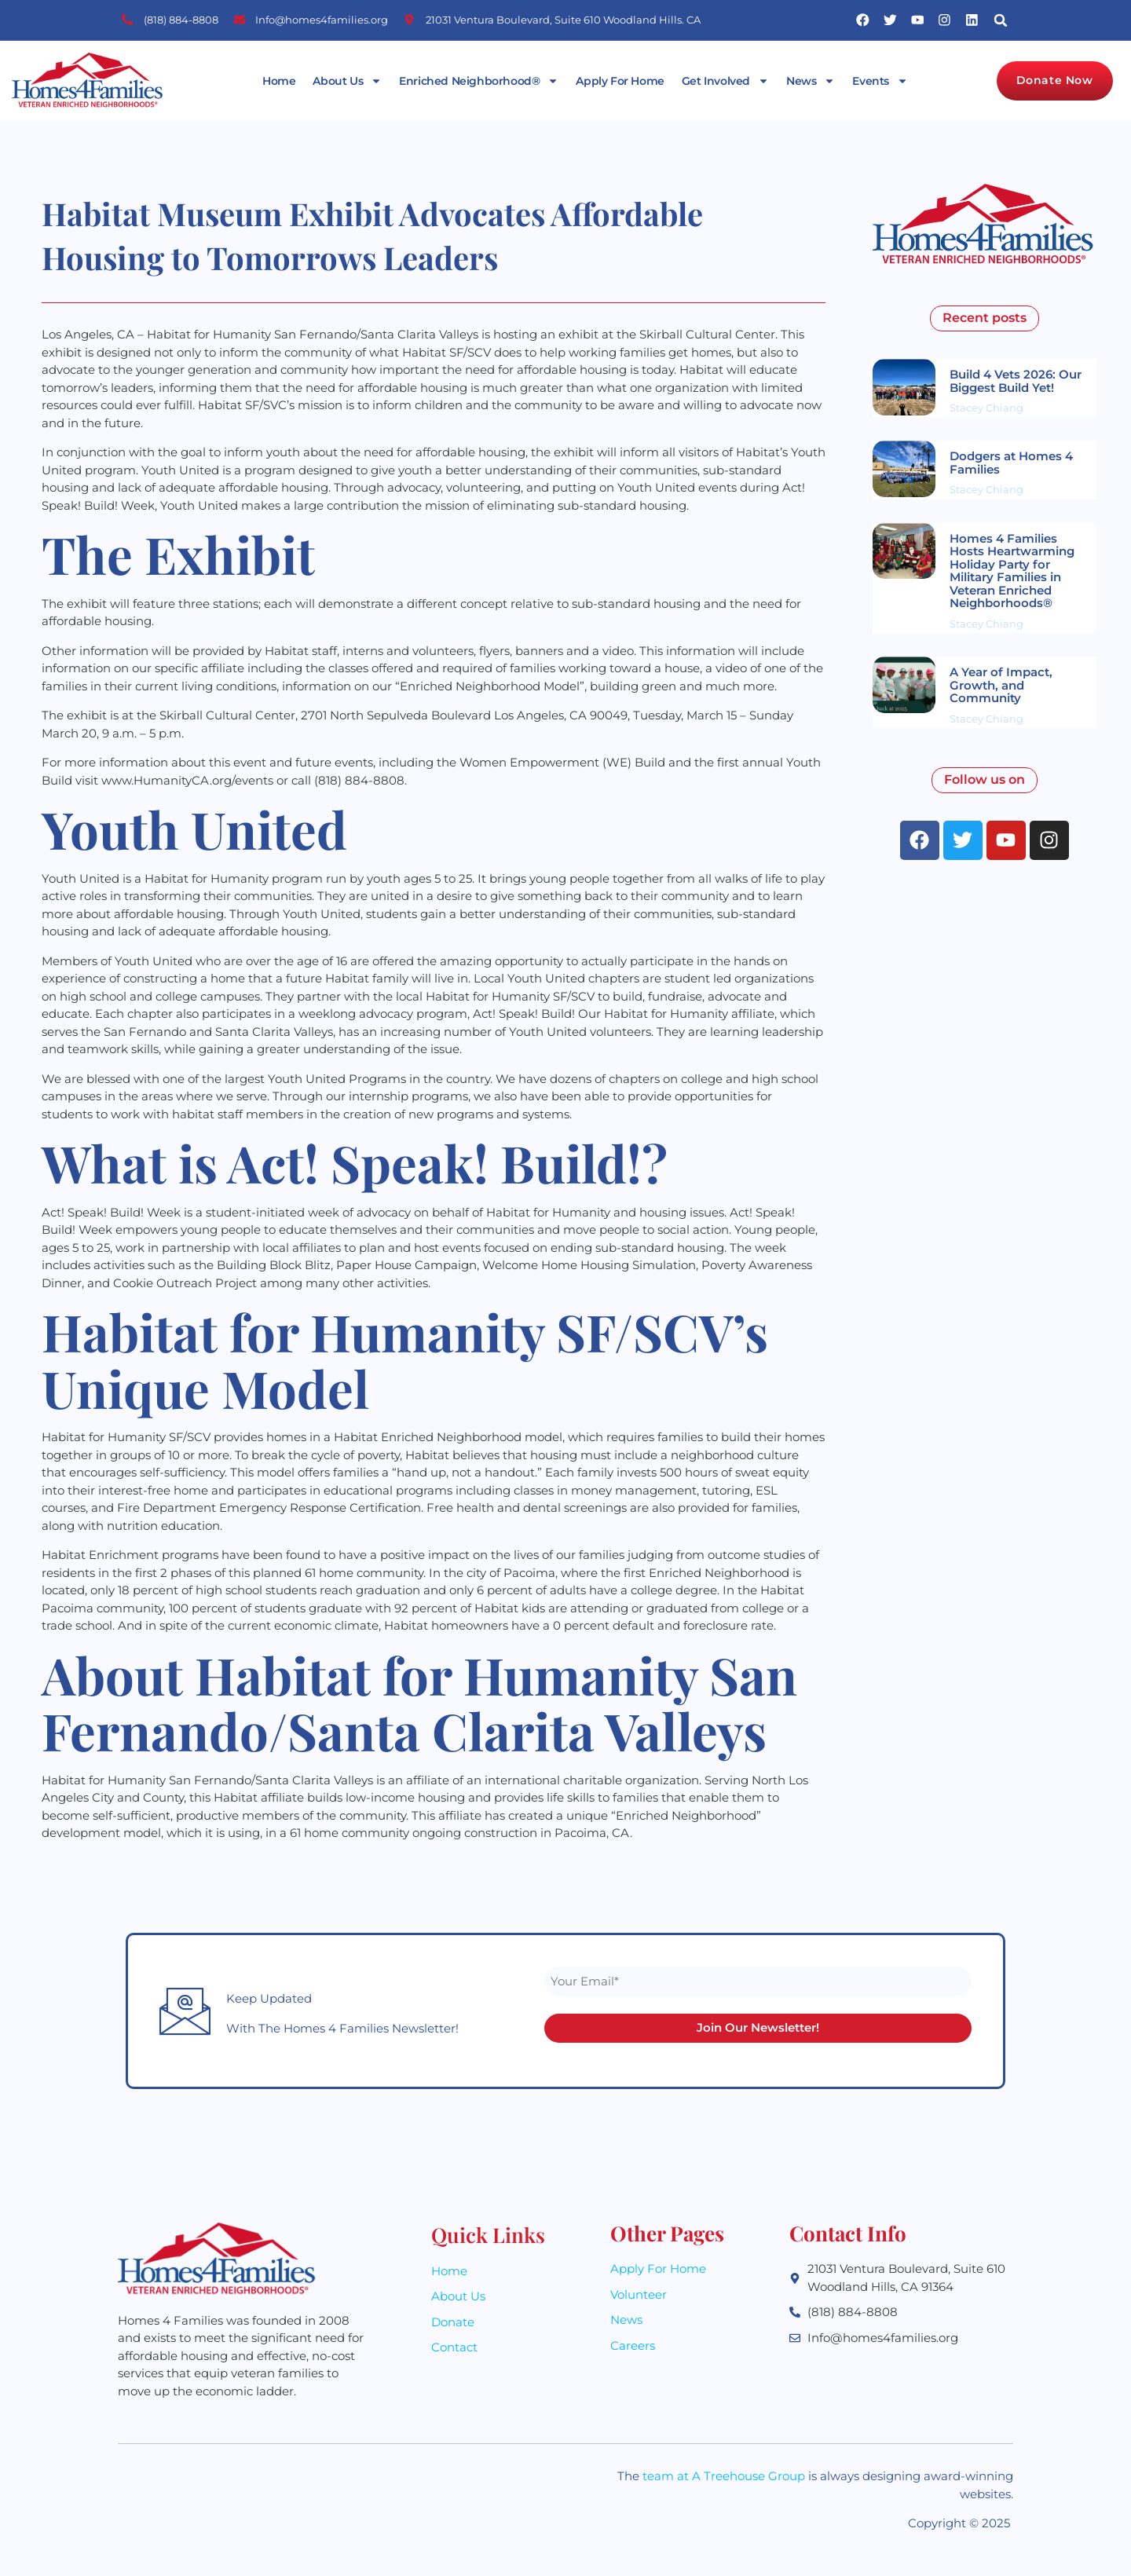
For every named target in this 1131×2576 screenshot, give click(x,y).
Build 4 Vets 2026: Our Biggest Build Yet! (1016, 381)
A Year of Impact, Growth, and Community (1001, 684)
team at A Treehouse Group (723, 2476)
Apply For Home (620, 80)
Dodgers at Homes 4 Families (1011, 462)
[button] (1001, 20)
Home (278, 80)
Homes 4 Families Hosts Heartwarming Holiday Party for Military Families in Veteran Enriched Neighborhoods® (1012, 571)
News (810, 80)
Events (880, 80)
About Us (347, 80)
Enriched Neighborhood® (478, 80)
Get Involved (725, 80)
